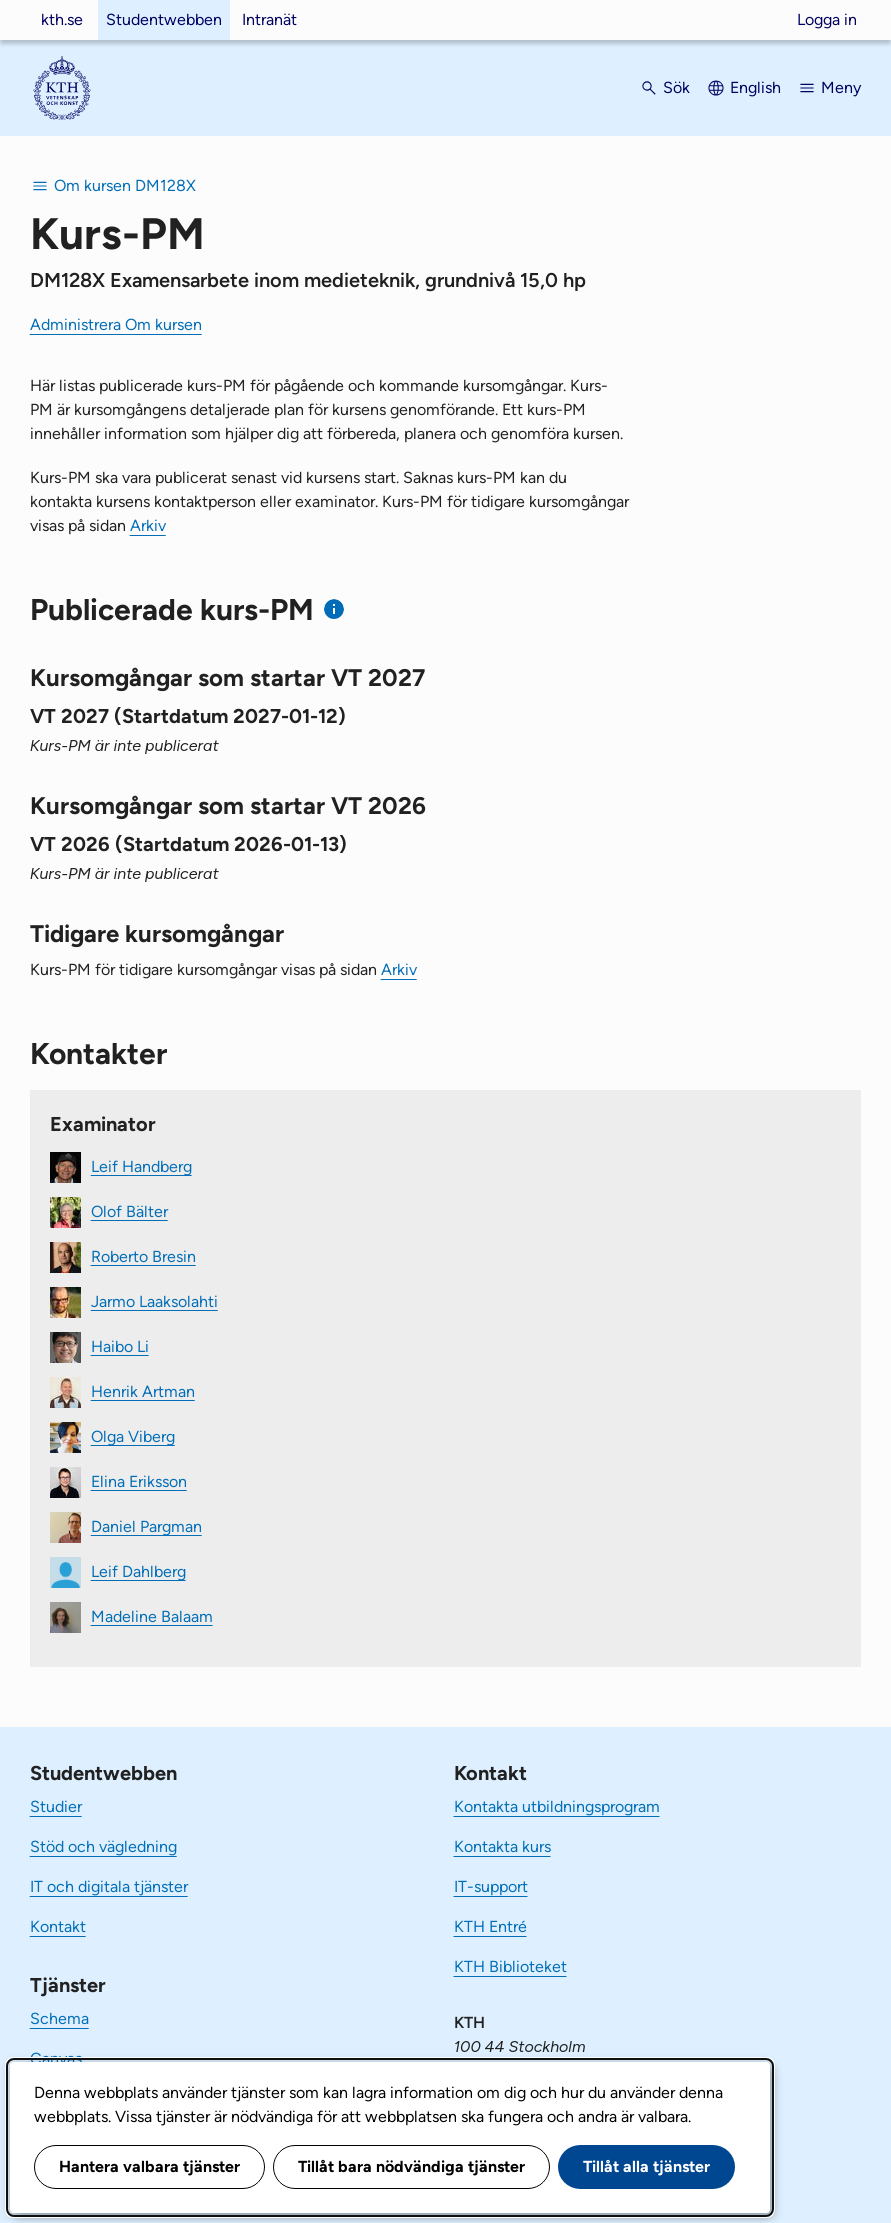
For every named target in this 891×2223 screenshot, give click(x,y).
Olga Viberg (133, 1435)
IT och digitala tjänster (109, 1886)
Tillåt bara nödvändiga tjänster (411, 2166)
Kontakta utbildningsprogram (557, 1806)
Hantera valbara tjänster (149, 2166)
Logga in (827, 19)
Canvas (56, 2058)
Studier (56, 1806)
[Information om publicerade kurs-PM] (334, 609)
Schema (59, 2018)
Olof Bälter (129, 1210)
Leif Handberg (141, 1165)
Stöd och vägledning (103, 1846)
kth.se (62, 19)
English (755, 87)
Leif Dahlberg (138, 1570)
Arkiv (148, 525)
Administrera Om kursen (116, 324)
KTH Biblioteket (510, 1966)
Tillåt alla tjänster (646, 2166)
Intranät (269, 19)
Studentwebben (164, 19)
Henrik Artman (143, 1390)
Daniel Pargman (146, 1525)
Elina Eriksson (139, 1480)
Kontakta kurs (502, 1846)
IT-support (491, 1886)
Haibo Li (120, 1345)
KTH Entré (490, 1926)
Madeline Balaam (152, 1615)
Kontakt (58, 1926)
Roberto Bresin (143, 1255)
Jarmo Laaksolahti (154, 1300)
